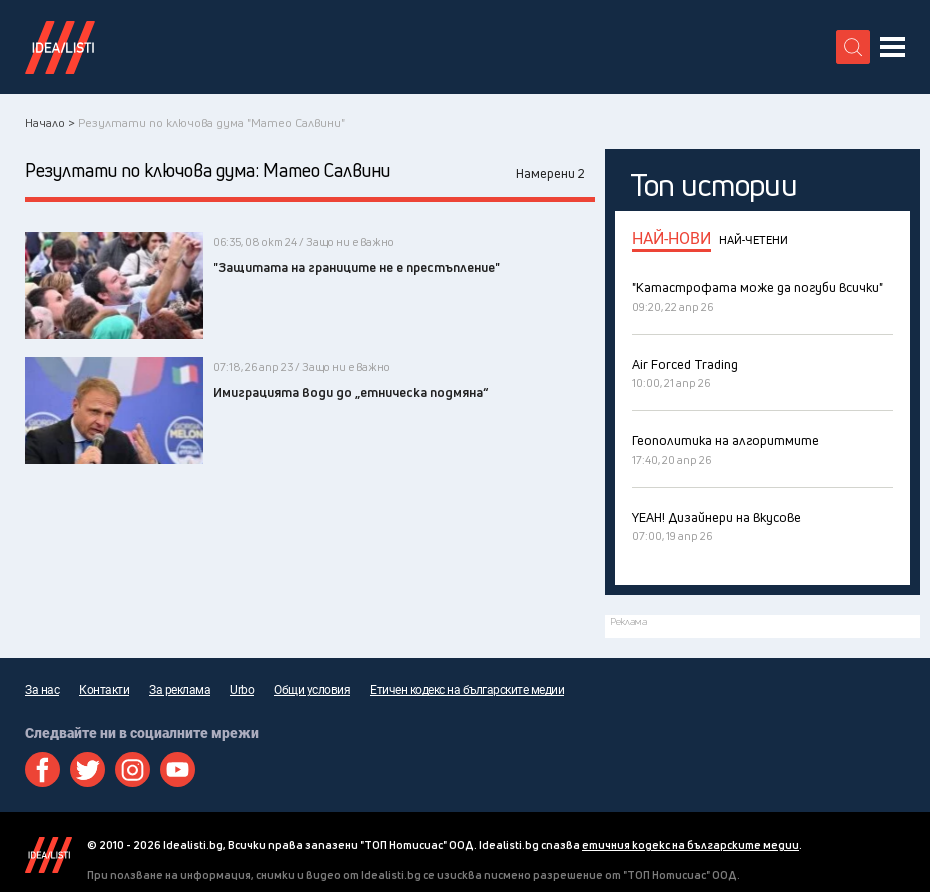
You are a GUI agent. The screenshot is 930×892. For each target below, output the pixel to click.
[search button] (853, 47)
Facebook (42, 769)
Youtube (177, 769)
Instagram (132, 769)
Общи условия (312, 690)
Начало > (50, 122)
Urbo (242, 690)
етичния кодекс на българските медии (690, 844)
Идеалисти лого (60, 47)
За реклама (179, 690)
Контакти (104, 690)
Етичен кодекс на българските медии (467, 690)
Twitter (87, 769)
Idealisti (48, 855)
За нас (42, 690)
